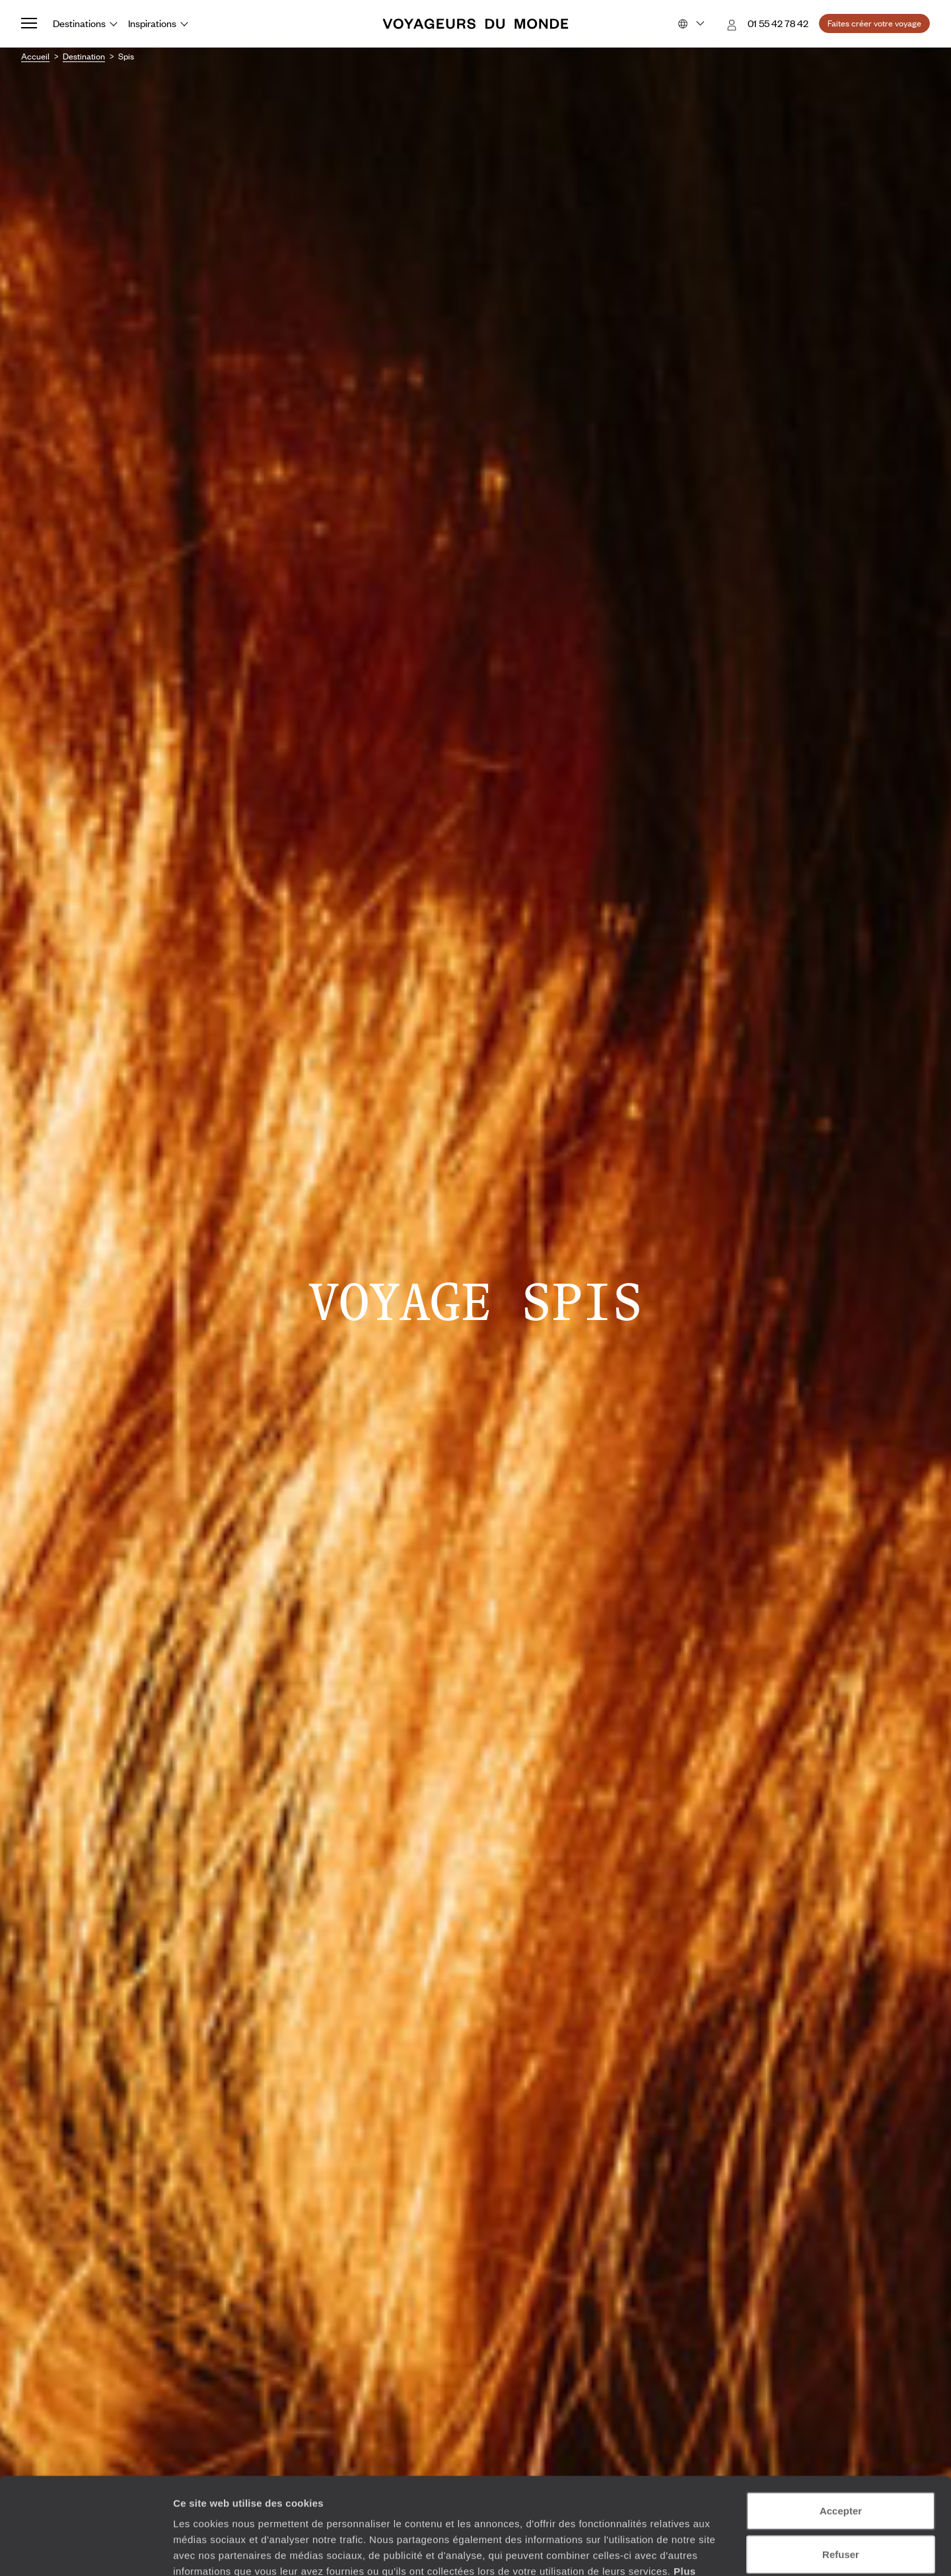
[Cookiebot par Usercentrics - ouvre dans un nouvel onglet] (85, 2550)
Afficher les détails (727, 2550)
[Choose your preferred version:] (690, 24)
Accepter (841, 2419)
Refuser (840, 2463)
